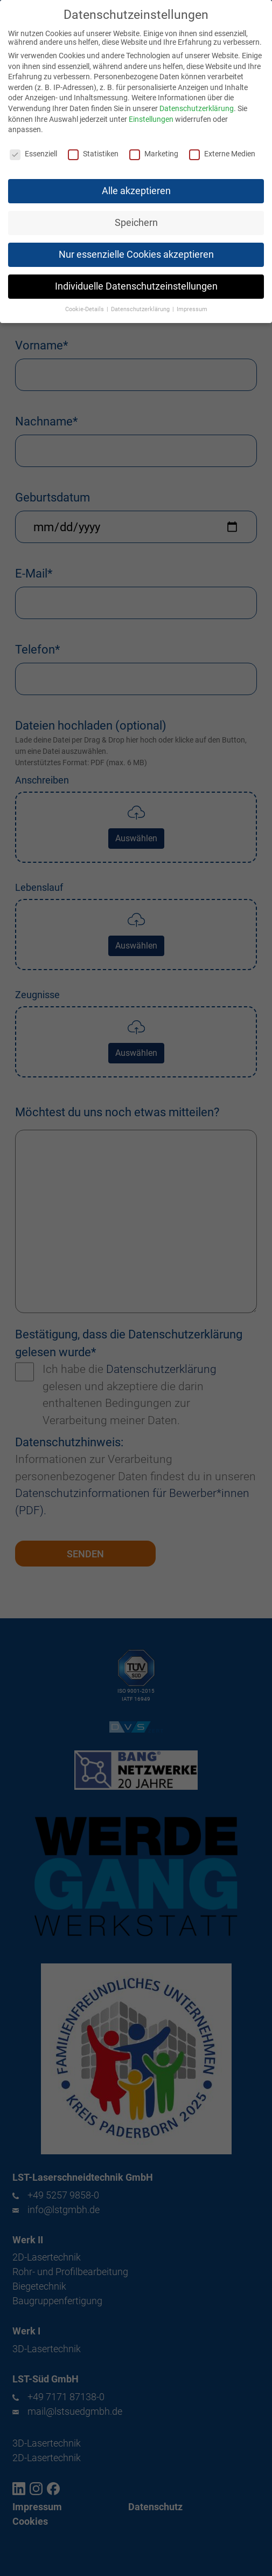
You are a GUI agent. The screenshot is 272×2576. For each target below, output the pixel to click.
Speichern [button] (136, 216)
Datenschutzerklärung (196, 102)
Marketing (153, 147)
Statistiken (93, 147)
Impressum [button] (192, 302)
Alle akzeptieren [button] (136, 184)
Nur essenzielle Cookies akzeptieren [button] (136, 248)
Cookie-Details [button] (85, 302)
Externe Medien (222, 147)
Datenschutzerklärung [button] (141, 302)
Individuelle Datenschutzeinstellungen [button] (136, 279)
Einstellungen (151, 112)
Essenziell (33, 147)
